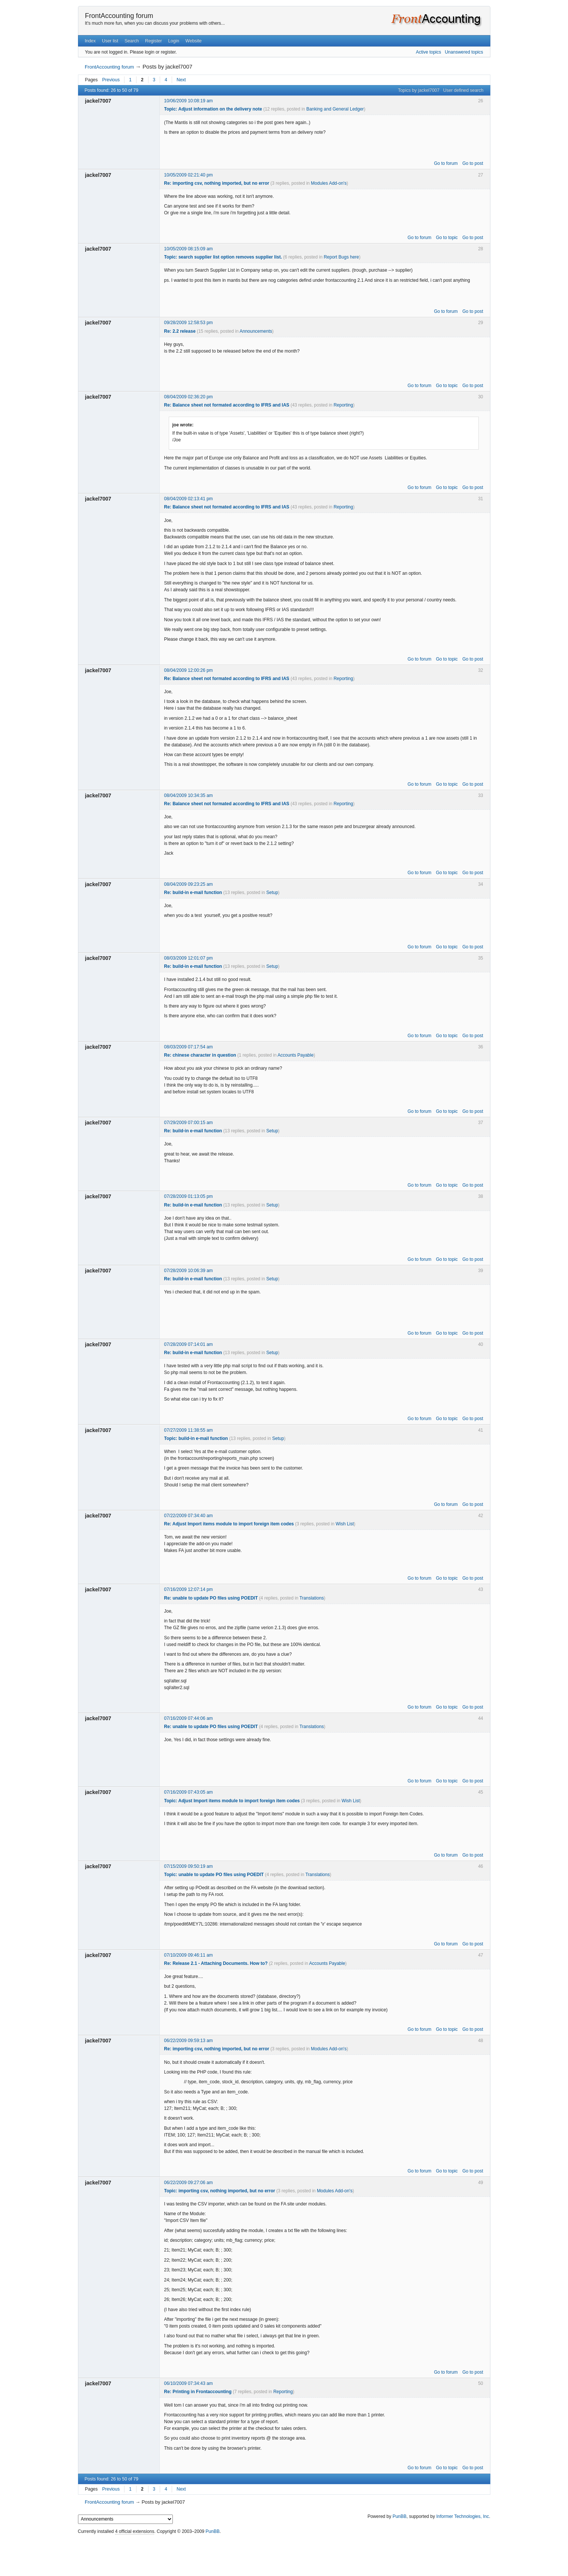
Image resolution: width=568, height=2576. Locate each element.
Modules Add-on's (328, 183)
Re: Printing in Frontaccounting (198, 2391)
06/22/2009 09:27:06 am (188, 2182)
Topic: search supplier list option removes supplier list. (223, 257)
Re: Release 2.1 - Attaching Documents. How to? (216, 1963)
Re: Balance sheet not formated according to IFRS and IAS (226, 405)
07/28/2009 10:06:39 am (188, 1270)
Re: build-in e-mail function (193, 892)
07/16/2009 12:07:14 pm (188, 1589)
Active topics (428, 52)
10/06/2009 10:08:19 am (188, 100)
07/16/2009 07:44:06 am (188, 1718)
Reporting (343, 405)
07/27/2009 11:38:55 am (188, 1430)
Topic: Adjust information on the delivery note (213, 109)
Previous (111, 79)
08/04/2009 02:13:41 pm (188, 498)
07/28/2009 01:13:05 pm (188, 1196)
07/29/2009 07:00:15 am (188, 1122)
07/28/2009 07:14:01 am (188, 1344)
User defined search (463, 90)
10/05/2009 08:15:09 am (188, 248)
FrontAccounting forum (119, 15)
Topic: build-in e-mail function (196, 1438)
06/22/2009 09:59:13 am (188, 2040)
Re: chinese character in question (200, 1055)
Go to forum (445, 163)
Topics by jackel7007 (418, 90)
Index (90, 40)
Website (194, 40)
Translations (312, 1598)
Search (131, 40)
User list (110, 40)
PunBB (399, 2516)
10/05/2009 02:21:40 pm (188, 175)
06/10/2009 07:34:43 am (188, 2383)
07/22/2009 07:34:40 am (188, 1515)
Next (181, 79)
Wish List (345, 1523)
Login (173, 40)
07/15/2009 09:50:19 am (188, 1866)
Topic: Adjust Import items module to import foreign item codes (232, 1800)
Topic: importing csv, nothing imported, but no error (219, 2190)
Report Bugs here (341, 257)
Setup (272, 892)
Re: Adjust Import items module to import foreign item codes (229, 1523)
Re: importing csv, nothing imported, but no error (216, 183)
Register (153, 40)
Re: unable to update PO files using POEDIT (211, 1598)
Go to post (472, 163)
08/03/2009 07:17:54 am (188, 1047)
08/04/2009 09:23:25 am (188, 884)
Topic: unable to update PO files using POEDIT (214, 1874)
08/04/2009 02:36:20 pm (188, 396)
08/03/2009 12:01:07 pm (188, 958)
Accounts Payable (295, 1055)
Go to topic (447, 237)
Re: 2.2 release (180, 331)
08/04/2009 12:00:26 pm (188, 670)
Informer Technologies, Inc (462, 2516)
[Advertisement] (284, 2553)
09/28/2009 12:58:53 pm (188, 322)
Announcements (256, 331)
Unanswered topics (464, 52)
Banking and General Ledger (335, 109)
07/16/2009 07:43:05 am (188, 1792)
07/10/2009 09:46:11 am (188, 1955)
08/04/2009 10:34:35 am (188, 795)
